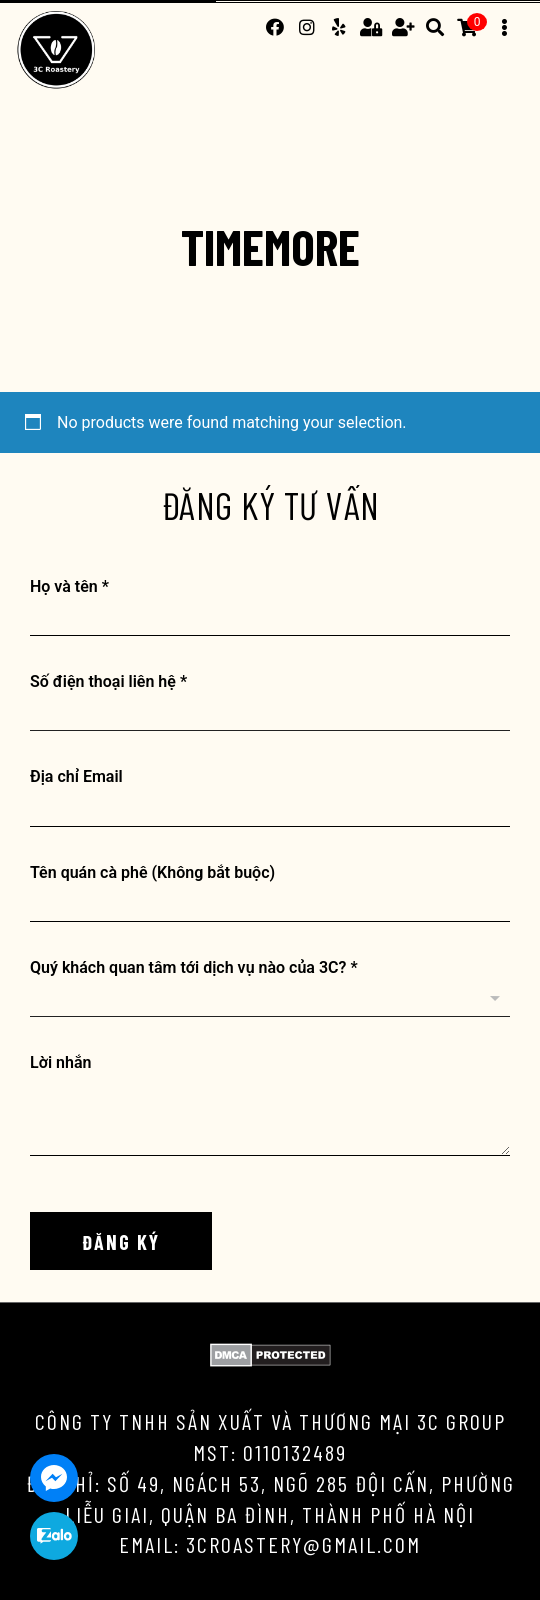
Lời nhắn (60, 1062)
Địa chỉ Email (76, 776)
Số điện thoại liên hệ (108, 681)
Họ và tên (69, 586)
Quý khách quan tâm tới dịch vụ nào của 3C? (194, 967)
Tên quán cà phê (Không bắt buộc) (152, 872)
